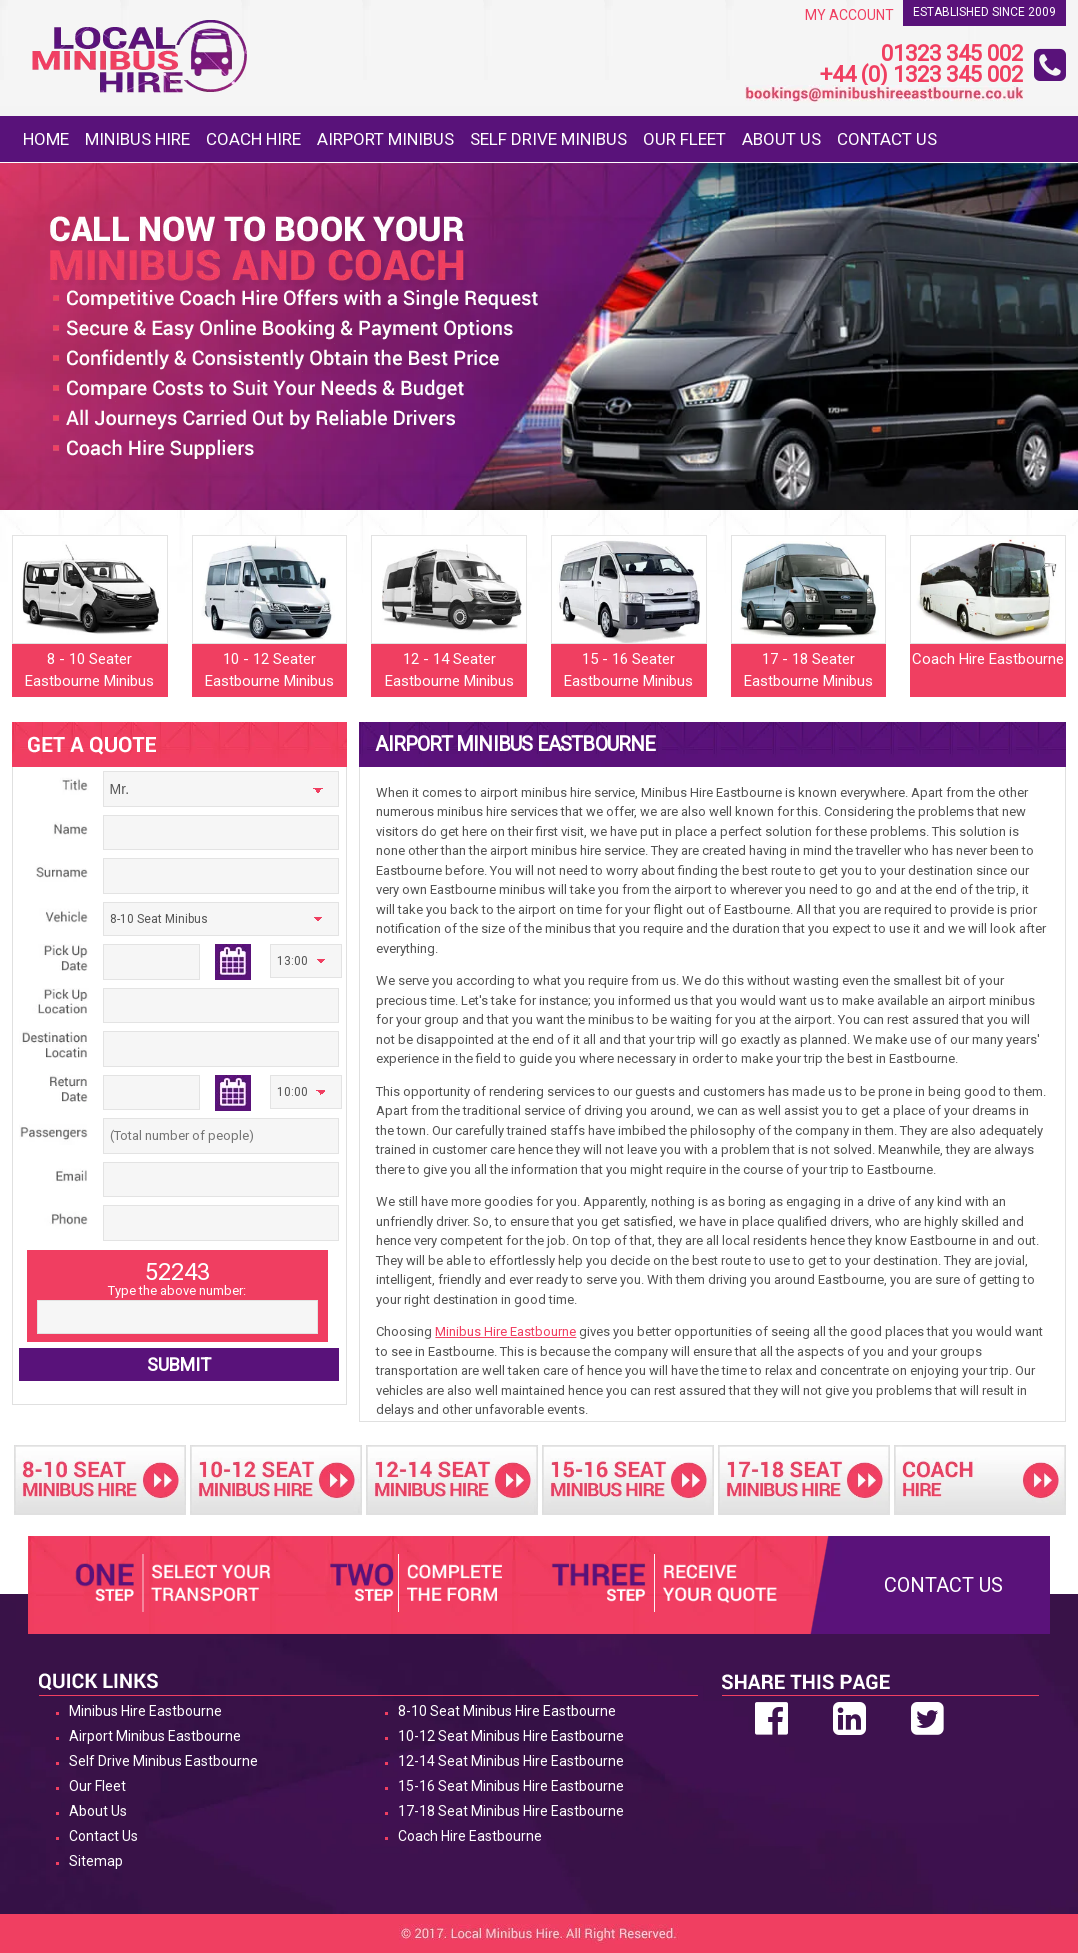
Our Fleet (684, 139)
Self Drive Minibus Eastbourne (163, 1761)
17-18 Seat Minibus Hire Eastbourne (511, 1811)
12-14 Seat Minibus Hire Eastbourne (511, 1761)
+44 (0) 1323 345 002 (921, 75)
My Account (849, 15)
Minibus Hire (137, 139)
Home (46, 139)
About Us (781, 139)
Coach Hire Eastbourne (470, 1836)
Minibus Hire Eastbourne (505, 1331)
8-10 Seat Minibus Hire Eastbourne (507, 1711)
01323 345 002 (952, 54)
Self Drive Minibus (548, 139)
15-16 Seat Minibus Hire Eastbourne (511, 1786)
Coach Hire (253, 139)
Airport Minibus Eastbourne (155, 1736)
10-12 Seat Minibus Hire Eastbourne (511, 1736)
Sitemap (96, 1861)
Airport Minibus (385, 139)
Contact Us (887, 139)
